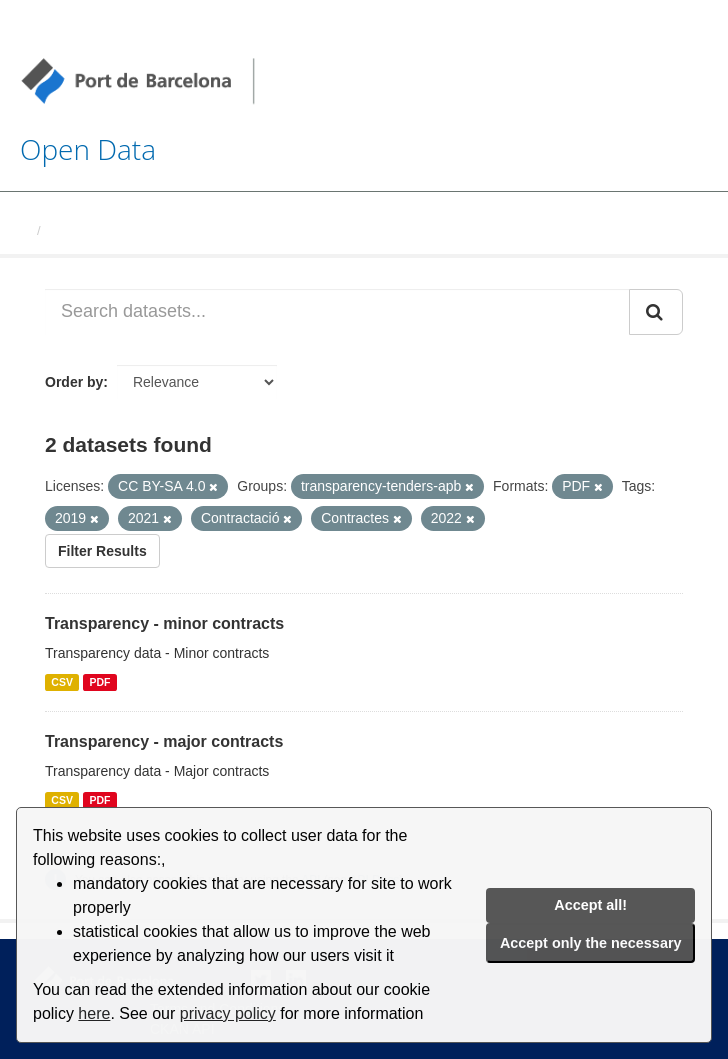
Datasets (76, 230)
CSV (62, 682)
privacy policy (228, 1013)
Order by (74, 382)
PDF (99, 682)
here (94, 1013)
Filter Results (102, 551)
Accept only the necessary (591, 943)
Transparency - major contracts (164, 741)
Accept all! (590, 905)
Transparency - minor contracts (164, 623)
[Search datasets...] (337, 312)
